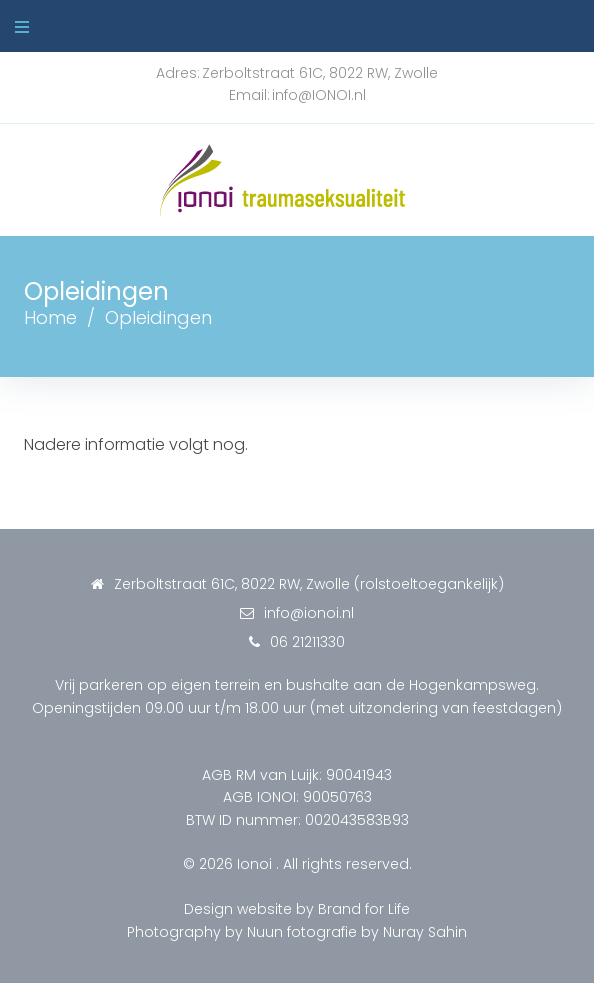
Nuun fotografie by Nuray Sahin (357, 932)
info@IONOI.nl (319, 95)
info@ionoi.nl (309, 613)
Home (50, 317)
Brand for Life (364, 909)
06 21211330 (307, 642)
